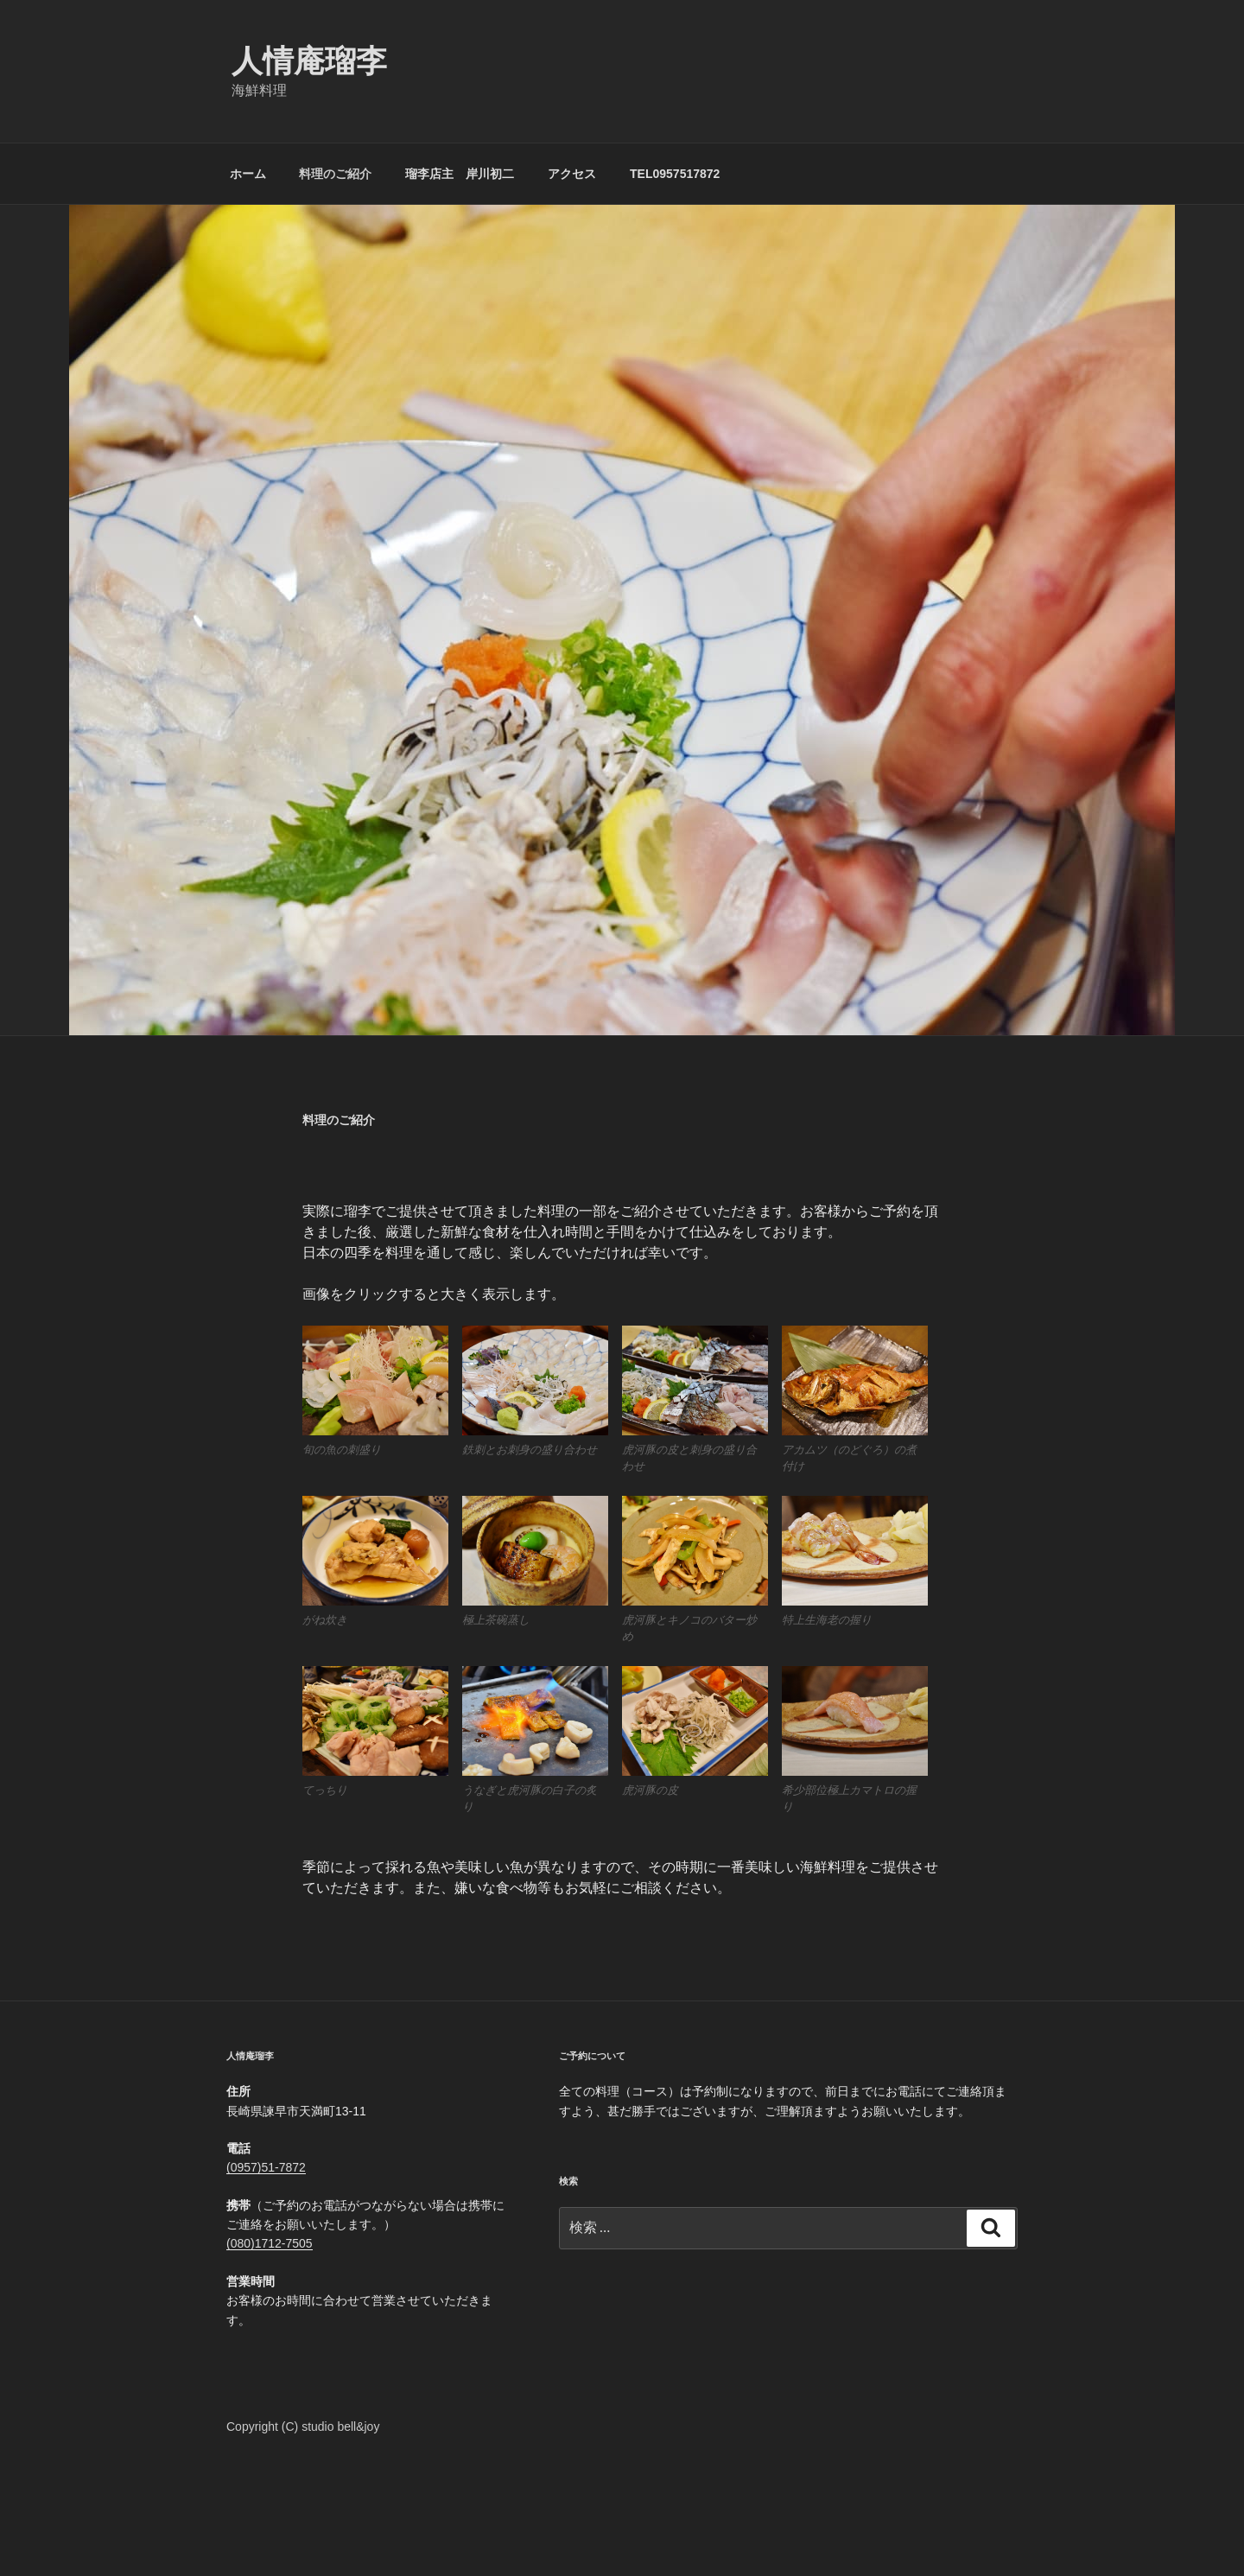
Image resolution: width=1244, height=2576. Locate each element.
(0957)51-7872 (266, 2167)
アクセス (572, 174)
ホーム (248, 174)
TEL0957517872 (675, 174)
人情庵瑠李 (309, 61)
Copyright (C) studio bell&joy (302, 2426)
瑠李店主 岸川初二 (459, 174)
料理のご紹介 (335, 174)
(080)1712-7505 (269, 2243)
